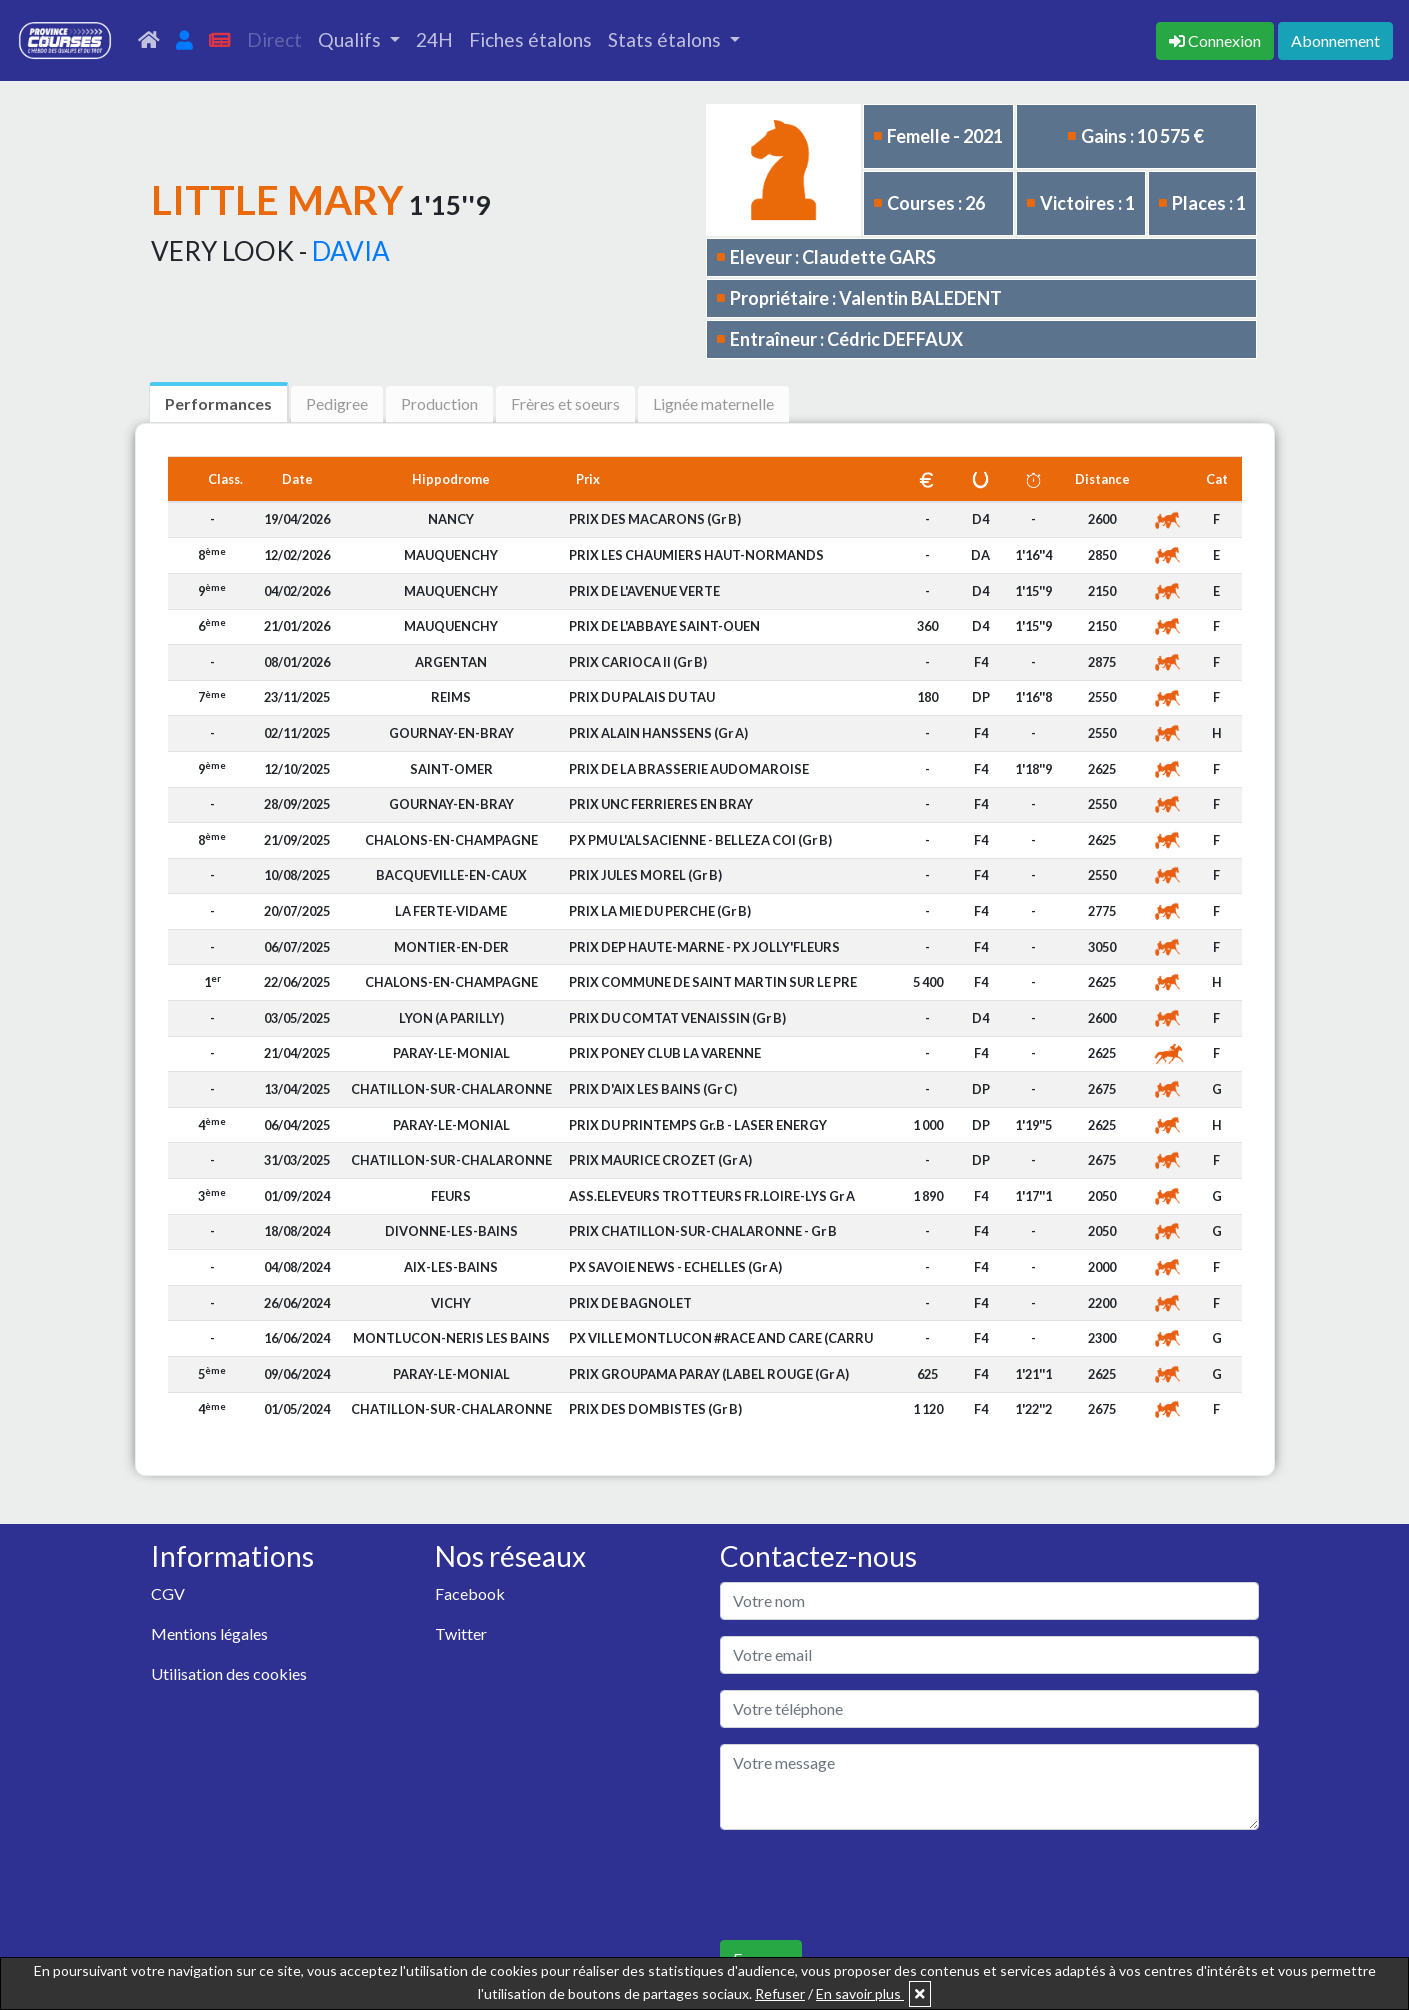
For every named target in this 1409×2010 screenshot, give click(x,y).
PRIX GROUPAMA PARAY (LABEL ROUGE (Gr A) (709, 1374)
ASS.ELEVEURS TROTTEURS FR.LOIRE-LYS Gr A (712, 1196)
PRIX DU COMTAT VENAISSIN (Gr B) (677, 1018)
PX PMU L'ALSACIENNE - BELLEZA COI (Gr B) (700, 840)
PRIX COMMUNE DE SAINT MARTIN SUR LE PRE (713, 982)
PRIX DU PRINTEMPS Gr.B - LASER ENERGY (698, 1125)
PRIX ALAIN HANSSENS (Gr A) (658, 733)
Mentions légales (209, 1633)
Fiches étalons (530, 39)
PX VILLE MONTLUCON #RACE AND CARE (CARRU (721, 1338)
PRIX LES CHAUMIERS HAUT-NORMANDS (696, 555)
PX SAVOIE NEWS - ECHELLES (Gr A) (675, 1267)
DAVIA (351, 251)
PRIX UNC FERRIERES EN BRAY (661, 804)
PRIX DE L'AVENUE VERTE (644, 591)
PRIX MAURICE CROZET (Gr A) (660, 1160)
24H (434, 39)
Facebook (470, 1593)
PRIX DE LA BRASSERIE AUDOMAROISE (689, 769)
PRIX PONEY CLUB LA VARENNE (665, 1053)
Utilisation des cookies (229, 1673)
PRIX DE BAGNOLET (630, 1303)
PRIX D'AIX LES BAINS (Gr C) (653, 1089)
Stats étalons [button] (666, 39)
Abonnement (1335, 40)
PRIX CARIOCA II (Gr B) (638, 662)
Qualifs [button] (351, 39)
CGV (168, 1593)
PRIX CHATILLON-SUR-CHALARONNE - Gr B (703, 1231)
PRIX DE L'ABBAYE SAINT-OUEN (664, 626)
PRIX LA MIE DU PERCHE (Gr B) (660, 911)
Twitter (461, 1633)
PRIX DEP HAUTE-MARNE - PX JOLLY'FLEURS (704, 947)
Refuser (780, 1993)
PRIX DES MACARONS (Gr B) (655, 519)
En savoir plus (860, 1993)
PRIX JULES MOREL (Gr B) (645, 875)
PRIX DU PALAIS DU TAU (642, 697)
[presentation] (872, 1885)
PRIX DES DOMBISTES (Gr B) (655, 1409)
